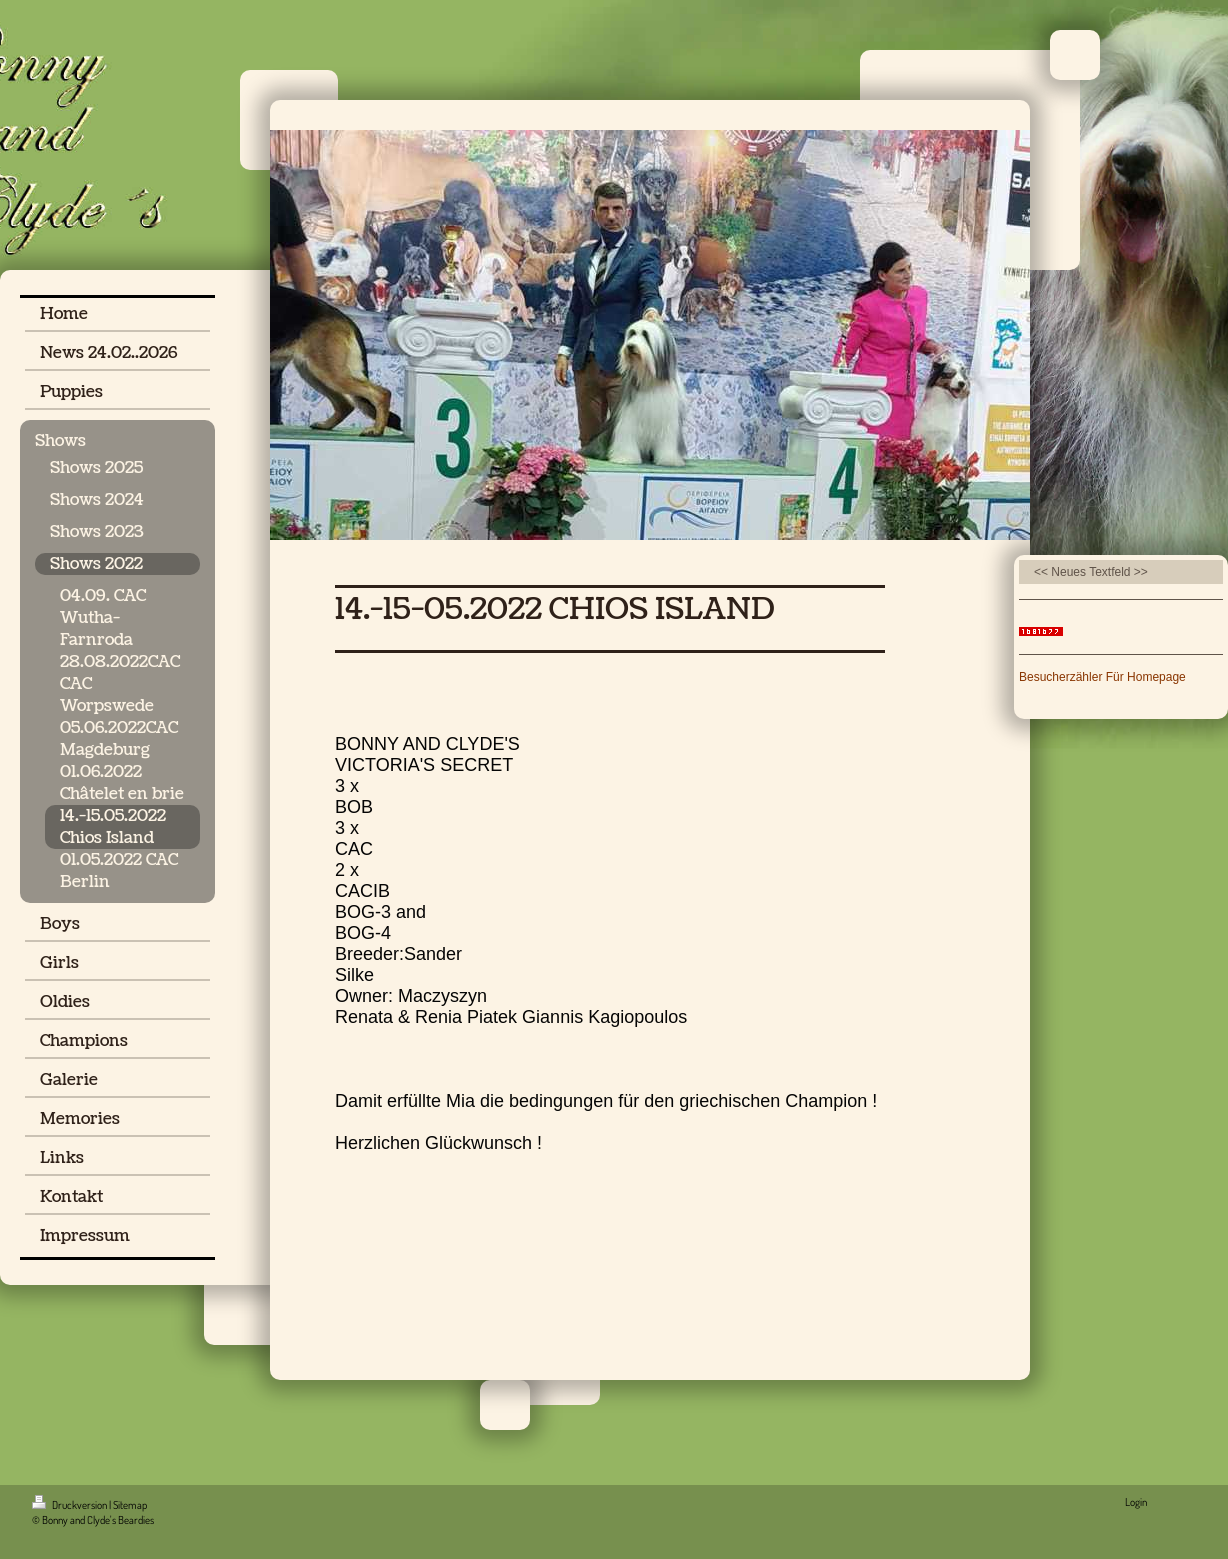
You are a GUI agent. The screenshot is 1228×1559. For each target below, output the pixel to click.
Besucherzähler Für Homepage (1102, 677)
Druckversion (70, 1505)
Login (1136, 1502)
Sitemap (130, 1505)
